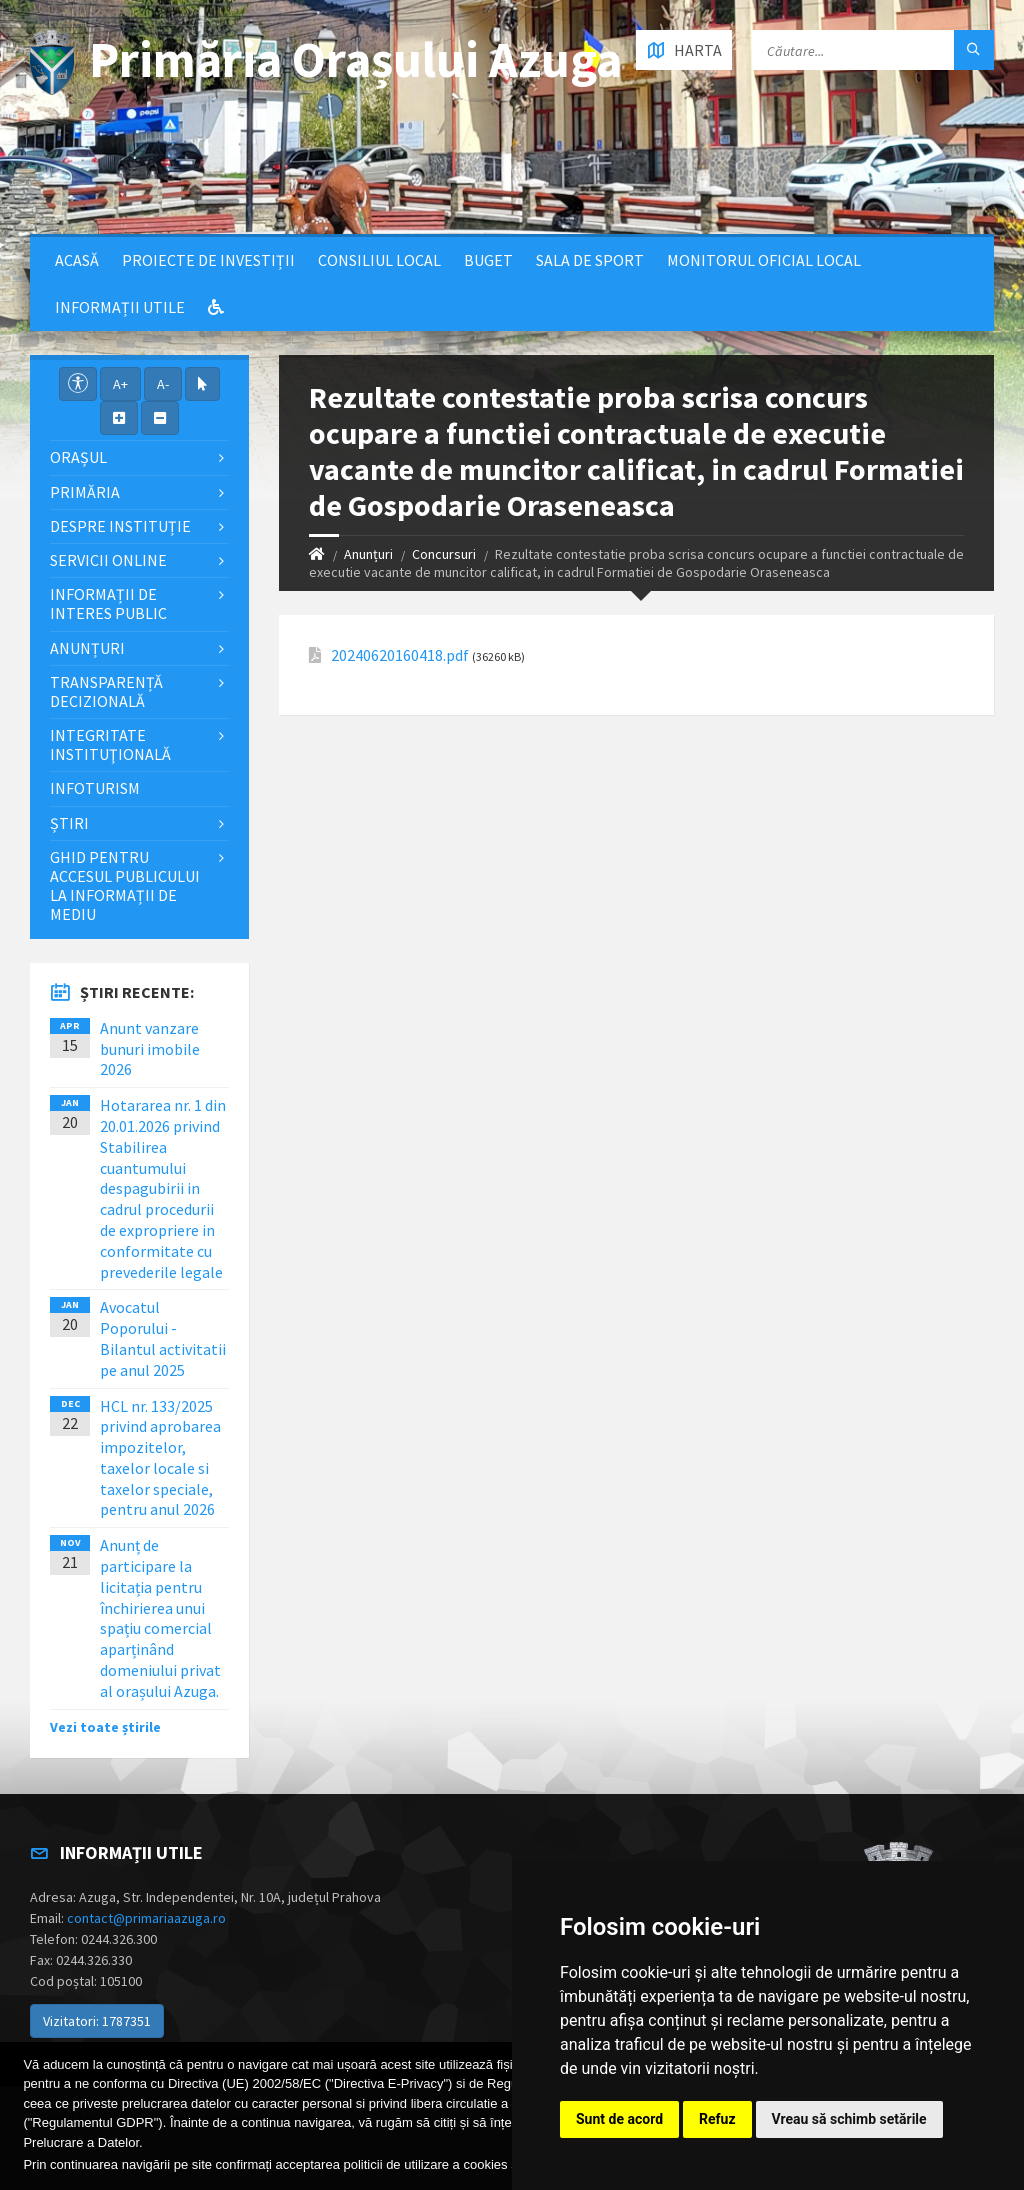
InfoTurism (95, 788)
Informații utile (120, 307)
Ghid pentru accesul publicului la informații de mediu (125, 886)
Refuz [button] (717, 2119)
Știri (69, 823)
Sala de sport (590, 260)
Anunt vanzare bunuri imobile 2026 (150, 1049)
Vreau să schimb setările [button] (849, 2119)
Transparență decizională (106, 691)
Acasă (77, 260)
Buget (488, 260)
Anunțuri (368, 554)
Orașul (78, 457)
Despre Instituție (120, 526)
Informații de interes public (108, 603)
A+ (120, 384)
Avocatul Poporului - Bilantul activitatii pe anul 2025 (163, 1338)
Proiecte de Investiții (208, 260)
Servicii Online (108, 560)
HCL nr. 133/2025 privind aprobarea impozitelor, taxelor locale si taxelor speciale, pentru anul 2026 (160, 1458)
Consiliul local (379, 260)
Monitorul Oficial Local (764, 260)
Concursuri (444, 554)
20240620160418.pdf (400, 655)
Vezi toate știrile (105, 1727)
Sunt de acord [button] (619, 2119)
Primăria (85, 492)
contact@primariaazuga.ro (146, 1918)
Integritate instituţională (110, 744)
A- (163, 384)
